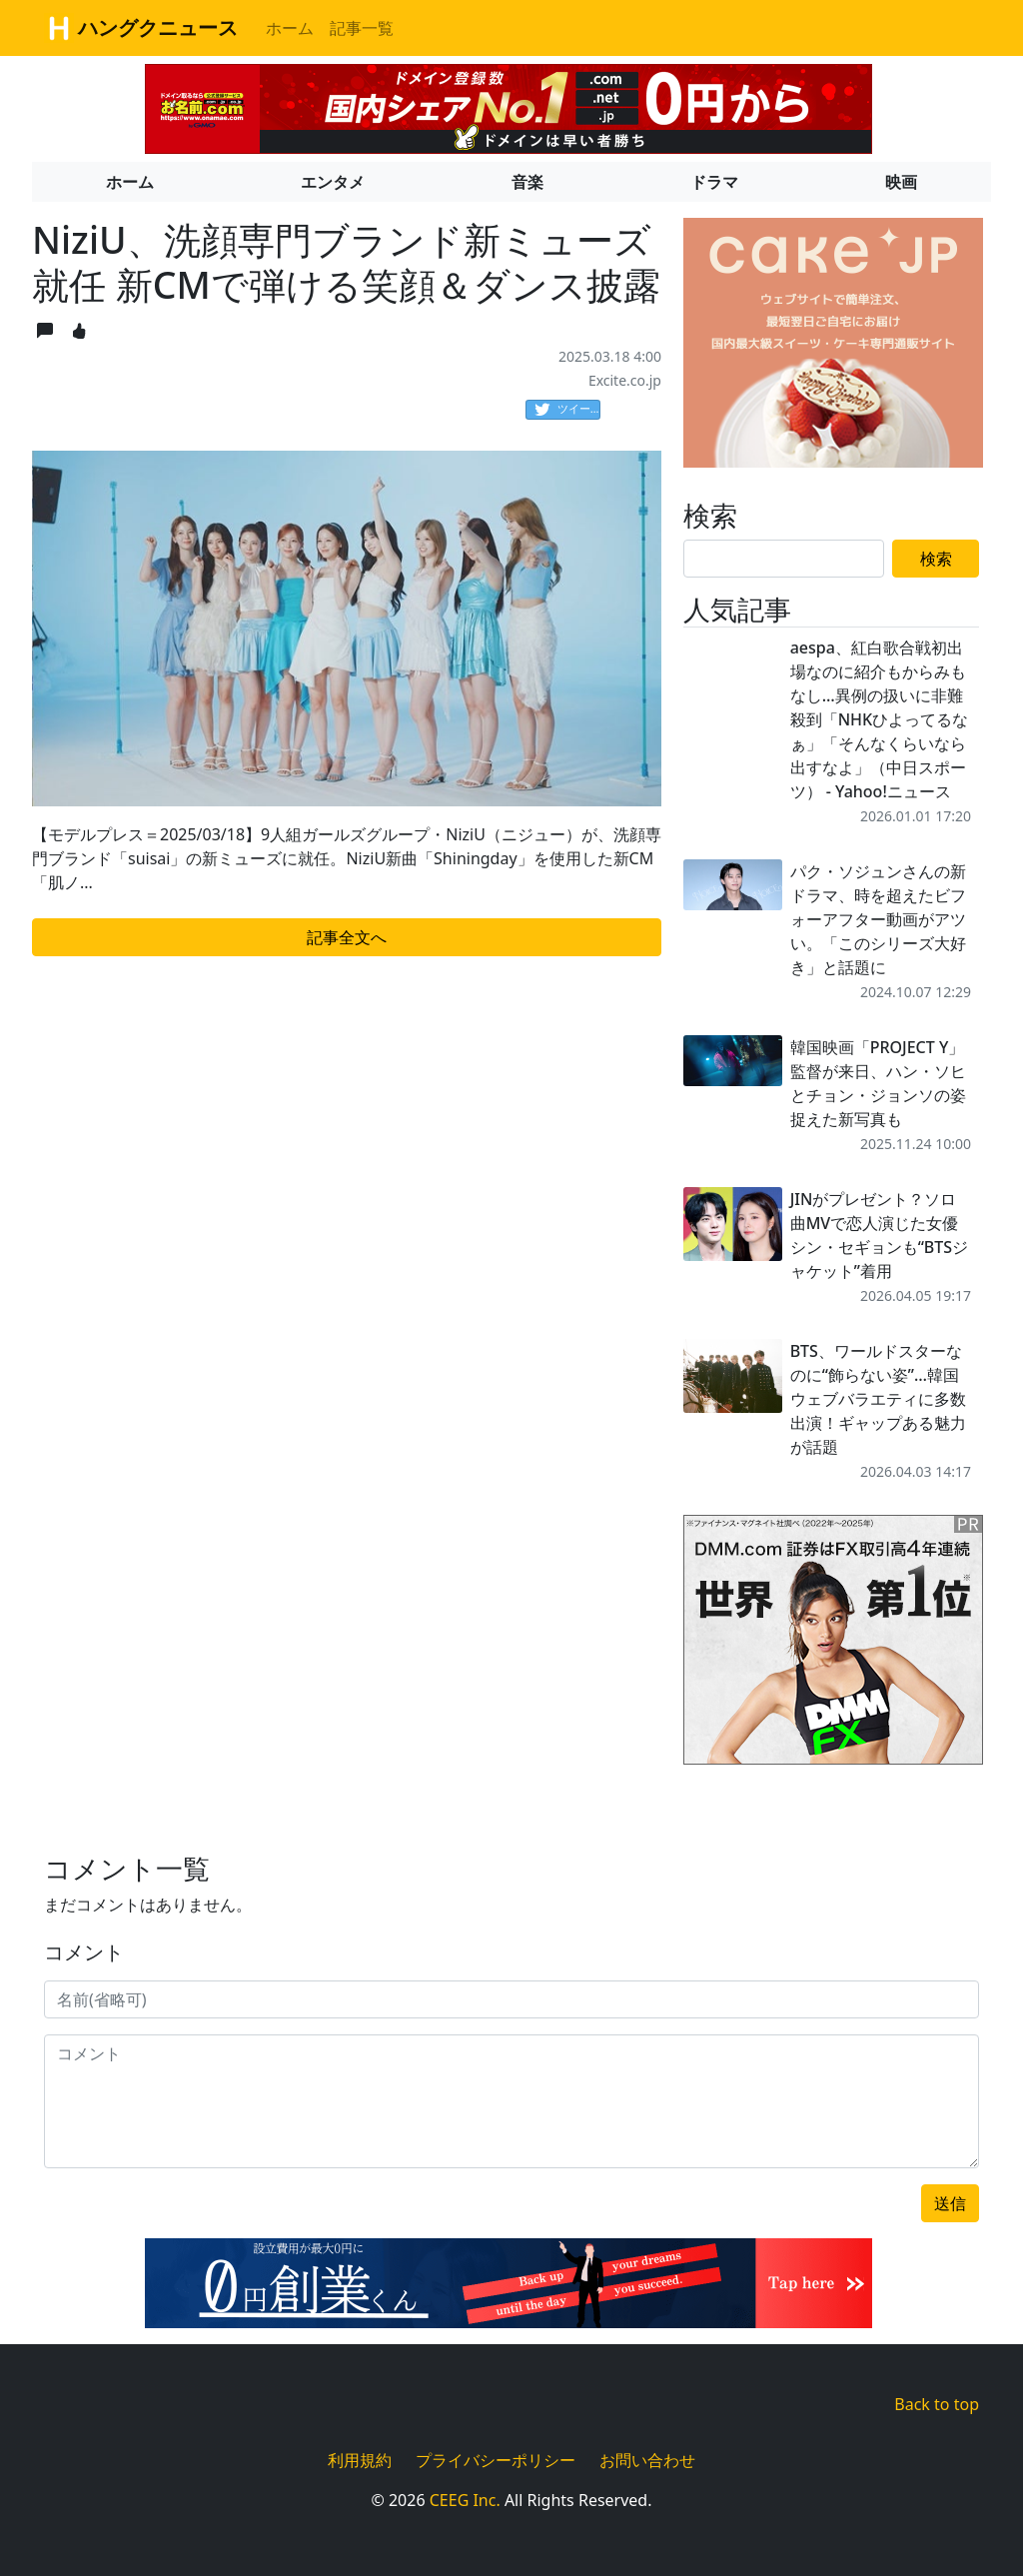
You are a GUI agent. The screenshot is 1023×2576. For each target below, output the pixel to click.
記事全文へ (347, 937)
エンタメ (333, 182)
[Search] (783, 559)
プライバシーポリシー (495, 2460)
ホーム (290, 28)
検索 (936, 559)
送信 (950, 2203)
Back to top (936, 2404)
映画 (901, 182)
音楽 (527, 182)
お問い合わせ (647, 2460)
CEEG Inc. (465, 2500)
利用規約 (360, 2460)
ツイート (567, 410)
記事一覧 (362, 28)
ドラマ (714, 182)
